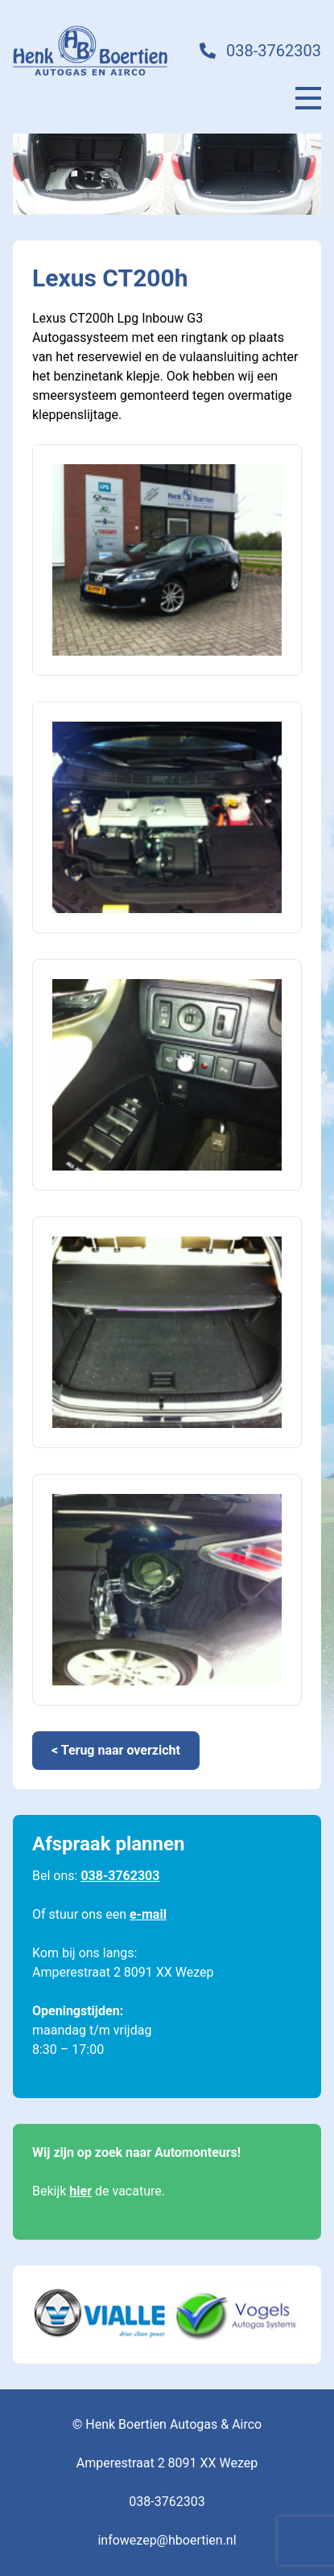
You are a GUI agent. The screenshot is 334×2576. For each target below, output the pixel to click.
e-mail (148, 1914)
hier (80, 2191)
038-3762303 (273, 50)
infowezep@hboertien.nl (166, 2540)
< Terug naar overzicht (116, 1750)
